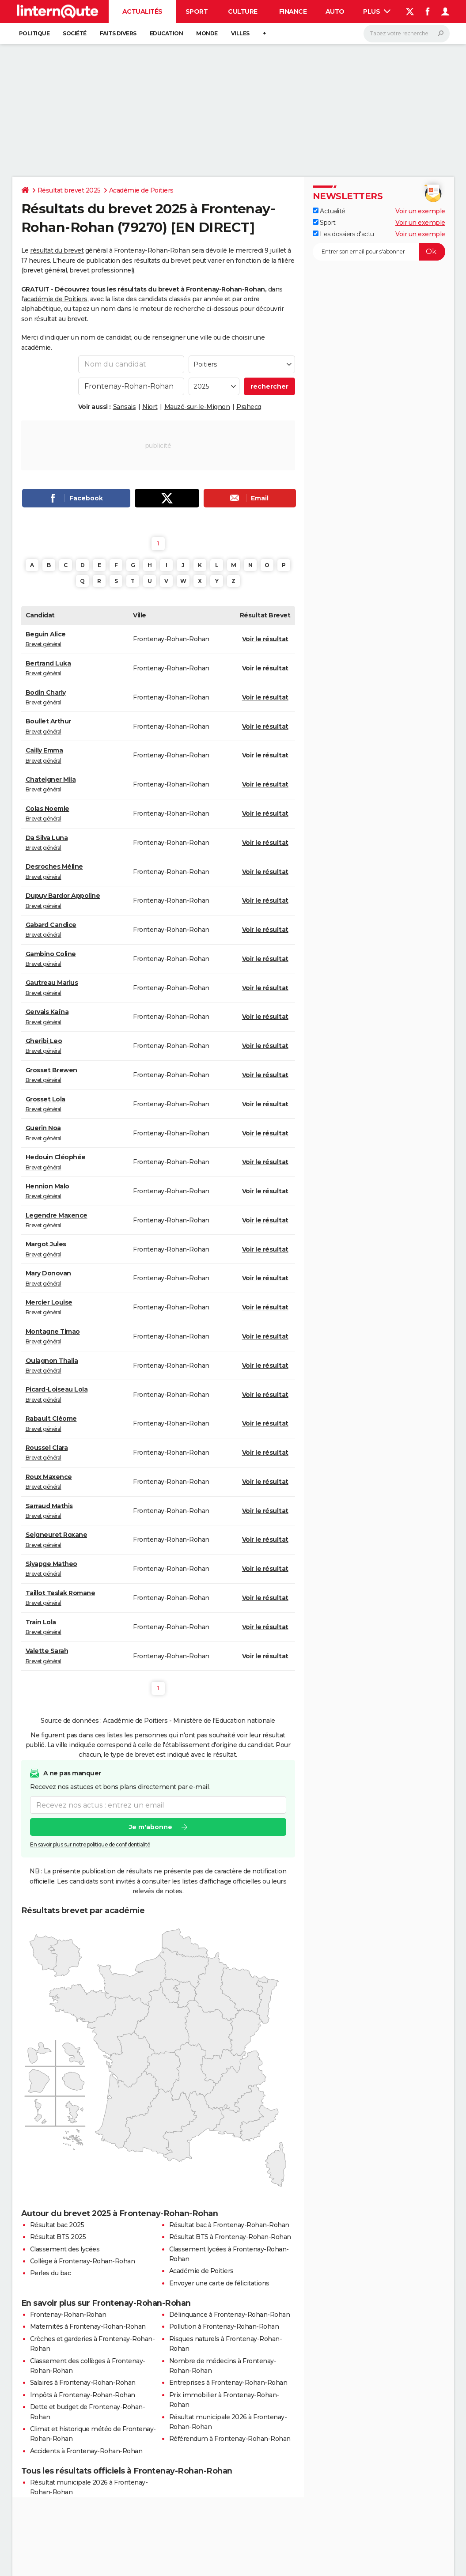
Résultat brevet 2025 (69, 190)
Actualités (142, 11)
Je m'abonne (150, 1827)
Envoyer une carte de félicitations (219, 2283)
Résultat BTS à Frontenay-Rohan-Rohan (230, 2237)
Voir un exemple (420, 211)
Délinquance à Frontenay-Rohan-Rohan (229, 2315)
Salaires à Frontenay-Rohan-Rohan (83, 2383)
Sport (197, 11)
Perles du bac (50, 2273)
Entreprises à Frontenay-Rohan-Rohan (228, 2383)
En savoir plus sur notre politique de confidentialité (90, 1844)
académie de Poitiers (55, 299)
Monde (207, 33)
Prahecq (248, 407)
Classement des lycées (65, 2249)
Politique (34, 33)
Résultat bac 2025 (57, 2225)
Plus (376, 11)
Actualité (329, 211)
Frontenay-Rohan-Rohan (68, 2315)
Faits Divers (118, 33)
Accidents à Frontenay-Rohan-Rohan (86, 2451)
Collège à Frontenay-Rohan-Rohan (82, 2261)
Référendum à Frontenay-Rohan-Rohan (230, 2439)
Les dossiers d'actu (343, 234)
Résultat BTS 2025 (58, 2237)
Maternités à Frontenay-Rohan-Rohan (88, 2326)
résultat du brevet (56, 250)
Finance (293, 11)
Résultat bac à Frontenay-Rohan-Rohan (229, 2225)
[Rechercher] (407, 33)
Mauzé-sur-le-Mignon (197, 407)
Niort (150, 407)
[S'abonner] (379, 252)
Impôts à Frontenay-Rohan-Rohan (82, 2395)
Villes (240, 33)
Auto (335, 11)
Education (166, 33)
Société (75, 33)
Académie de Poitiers (141, 190)
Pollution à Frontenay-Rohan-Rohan (224, 2326)
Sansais (124, 407)
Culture (243, 11)
